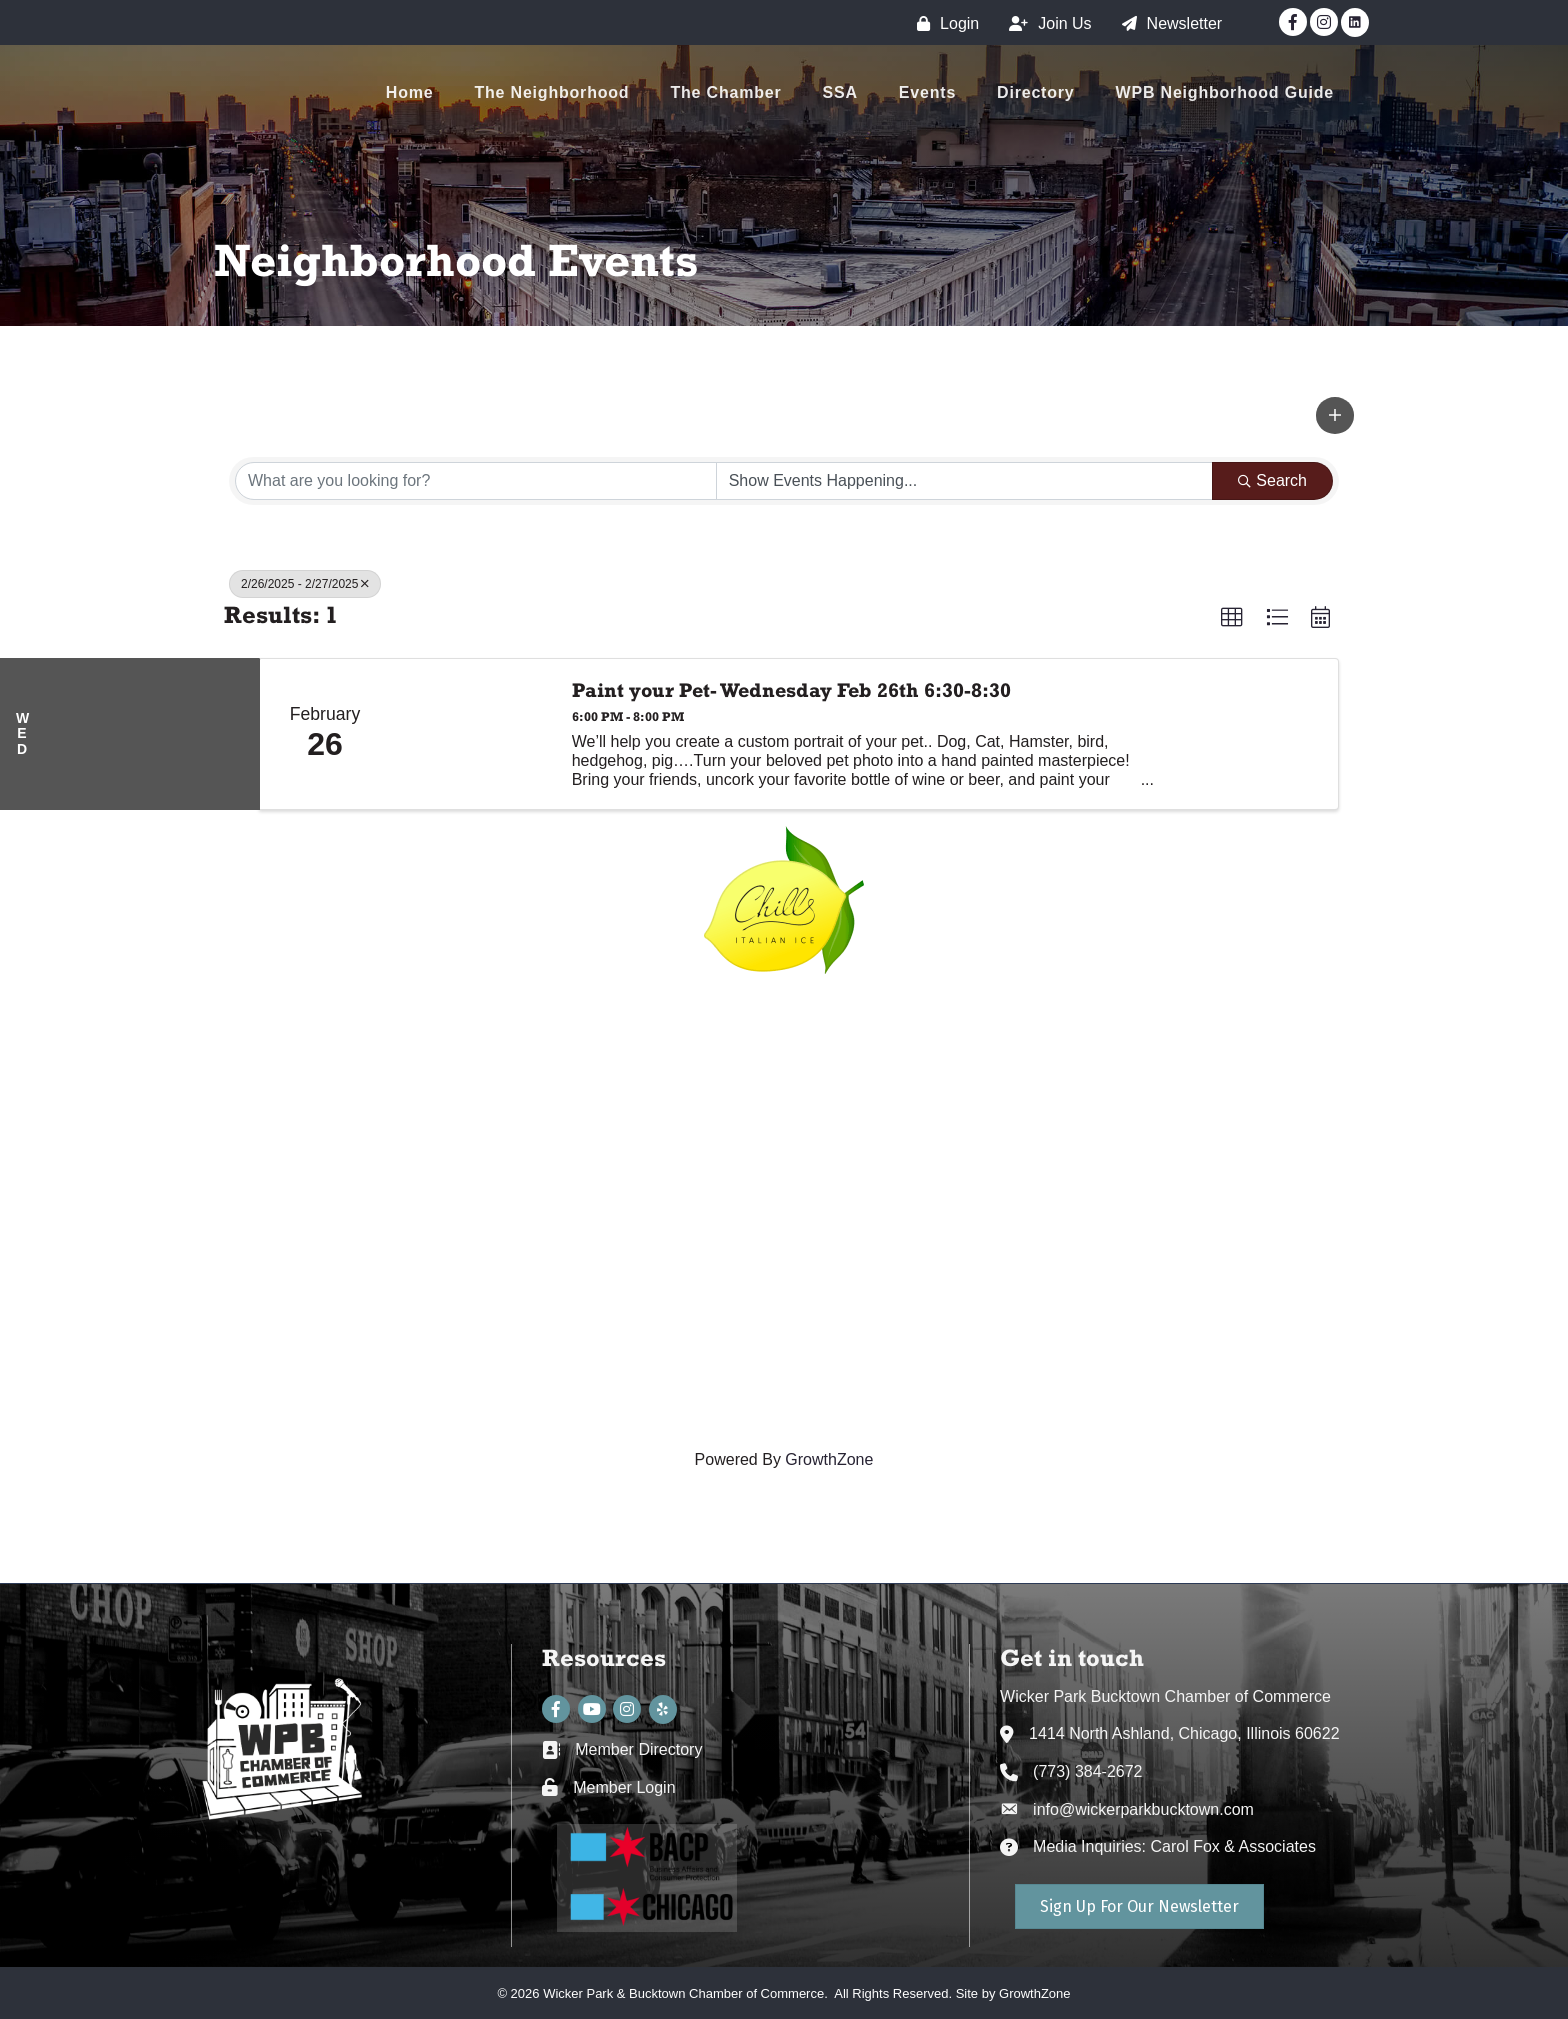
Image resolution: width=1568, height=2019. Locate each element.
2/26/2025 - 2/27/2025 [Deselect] (305, 584)
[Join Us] (1045, 23)
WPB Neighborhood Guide (1225, 92)
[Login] (943, 23)
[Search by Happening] (965, 481)
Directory (1035, 92)
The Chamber (725, 92)
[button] (1335, 415)
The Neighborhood (551, 92)
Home (410, 92)
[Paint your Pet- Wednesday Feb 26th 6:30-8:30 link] (471, 734)
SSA (840, 92)
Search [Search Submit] (1272, 480)
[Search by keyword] (476, 481)
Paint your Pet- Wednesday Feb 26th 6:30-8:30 (791, 690)
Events (927, 92)
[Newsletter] (1167, 23)
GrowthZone (829, 1459)
